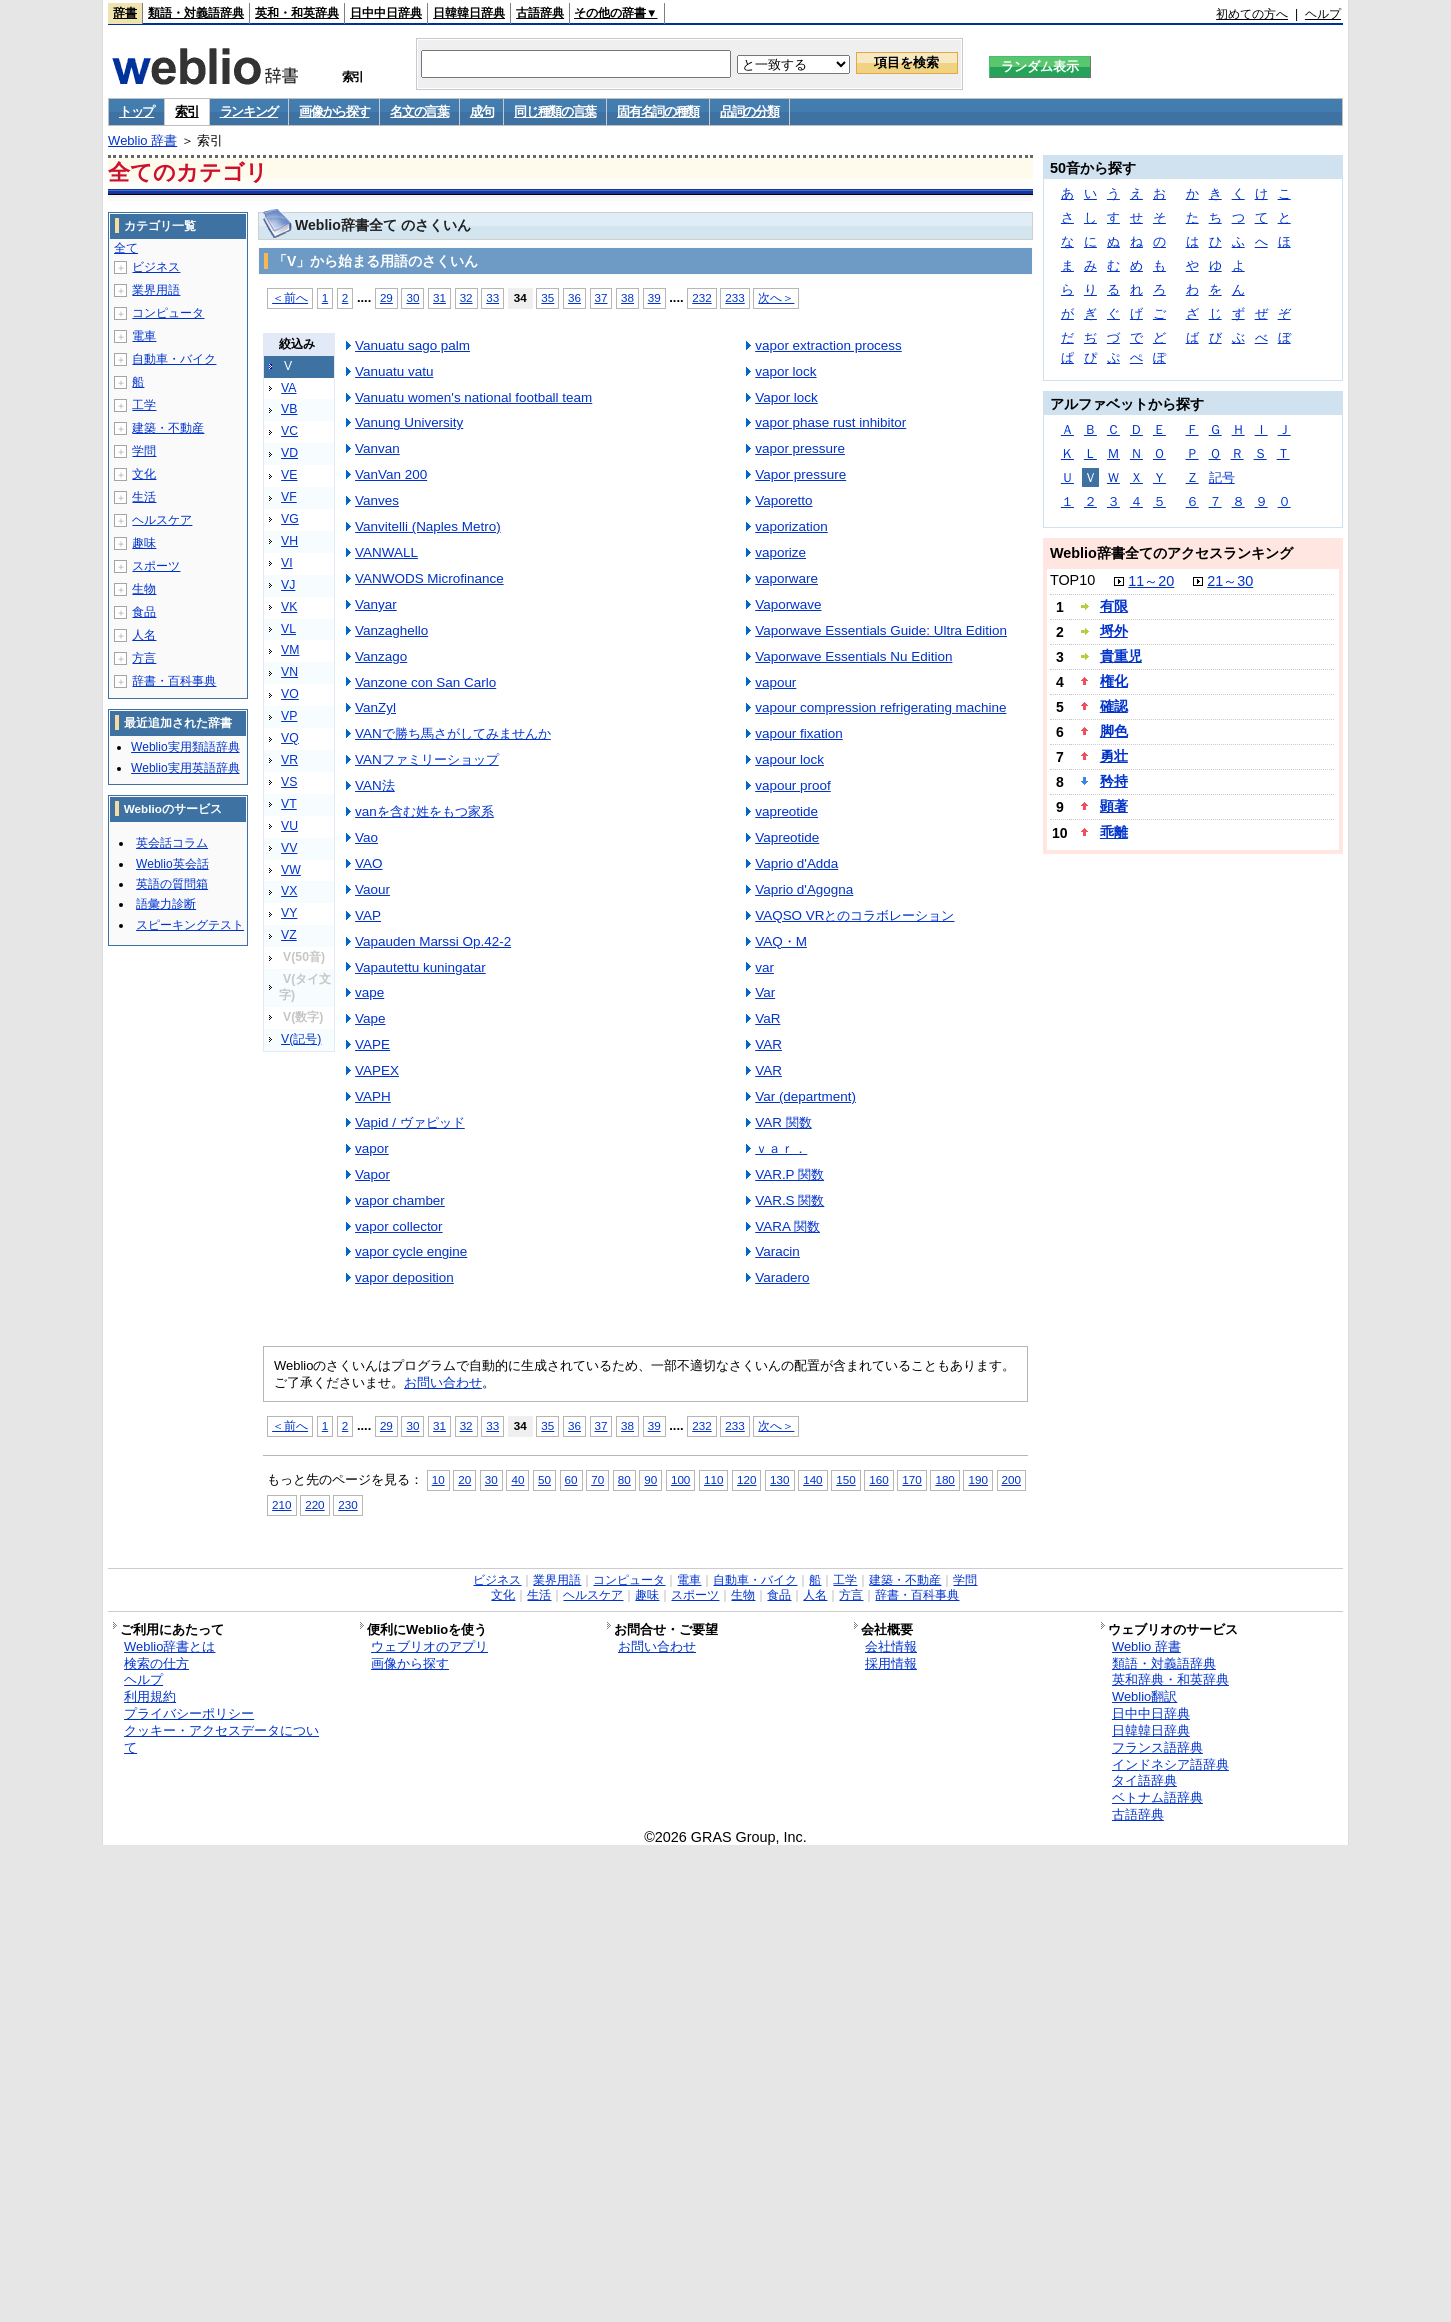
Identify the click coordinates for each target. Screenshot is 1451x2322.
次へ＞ (776, 297)
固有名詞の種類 (658, 111)
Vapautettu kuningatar (420, 967)
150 (845, 1479)
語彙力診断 (166, 904)
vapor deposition (404, 1277)
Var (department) (805, 1096)
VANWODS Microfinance (429, 578)
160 (878, 1479)
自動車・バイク (174, 359)
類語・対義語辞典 (196, 13)
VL (288, 629)
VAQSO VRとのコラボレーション (854, 915)
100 (680, 1479)
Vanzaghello (391, 630)
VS (289, 782)
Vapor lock (786, 397)
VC (289, 431)
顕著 (1114, 806)
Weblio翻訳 (1144, 1696)
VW (291, 870)
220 (314, 1504)
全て (126, 248)
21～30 (1230, 581)
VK (289, 607)
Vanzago (381, 656)
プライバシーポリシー (189, 1713)
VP (289, 716)
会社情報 (891, 1646)
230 (347, 1504)
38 (627, 297)
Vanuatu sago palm (412, 345)
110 (713, 1479)
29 (386, 297)
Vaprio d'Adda (796, 863)
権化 (1114, 681)
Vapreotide (787, 837)
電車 (144, 336)
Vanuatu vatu (394, 371)
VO (290, 694)
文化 (144, 474)
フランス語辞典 (1157, 1747)
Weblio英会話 (172, 864)
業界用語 (156, 290)
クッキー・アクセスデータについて (221, 1739)
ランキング (249, 111)
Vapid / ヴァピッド (410, 1122)
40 (517, 1479)
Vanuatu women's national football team (473, 397)
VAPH (373, 1096)
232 (701, 297)
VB (289, 409)
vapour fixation (799, 733)
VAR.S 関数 (789, 1200)
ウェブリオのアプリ (429, 1646)
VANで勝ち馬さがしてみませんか (453, 733)
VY (289, 913)
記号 (1222, 477)
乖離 (1114, 832)
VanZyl (375, 707)
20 (464, 1479)
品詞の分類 (749, 111)
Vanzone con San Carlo (425, 682)
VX (289, 891)
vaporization (791, 526)
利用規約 (150, 1696)
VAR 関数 (783, 1122)
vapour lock (789, 759)
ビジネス (156, 267)
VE (289, 475)
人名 (144, 635)
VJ (288, 585)
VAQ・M (781, 941)
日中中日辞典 (386, 13)
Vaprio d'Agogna (804, 889)
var (764, 967)
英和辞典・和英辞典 (1170, 1679)
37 (601, 297)
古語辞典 (540, 13)
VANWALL (386, 552)
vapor (372, 1148)
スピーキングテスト (190, 925)
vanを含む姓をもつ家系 (424, 811)
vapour (775, 682)
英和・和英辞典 (297, 13)
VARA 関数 (787, 1226)
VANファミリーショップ (427, 759)
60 (571, 1479)
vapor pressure (800, 448)
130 (779, 1479)
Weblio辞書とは (169, 1646)
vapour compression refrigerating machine (880, 707)
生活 (144, 497)
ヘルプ (1323, 14)
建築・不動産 (168, 428)
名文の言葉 (419, 111)
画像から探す (334, 111)
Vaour (372, 889)
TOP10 (1072, 580)
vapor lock (785, 371)
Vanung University (409, 422)
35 (547, 297)
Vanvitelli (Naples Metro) (428, 526)
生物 (144, 589)
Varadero (782, 1277)
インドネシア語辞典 (1170, 1764)
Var (765, 992)
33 (492, 297)
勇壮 (1114, 756)
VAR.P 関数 (789, 1174)
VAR (768, 1044)
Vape (370, 1018)
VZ (289, 935)
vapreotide (786, 811)
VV (289, 848)
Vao (366, 837)
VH (289, 541)
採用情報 (891, 1663)
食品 (144, 612)
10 (438, 1479)
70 (597, 1479)
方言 (144, 658)
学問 (144, 451)
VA (288, 388)
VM (290, 650)
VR (289, 760)
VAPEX (377, 1070)
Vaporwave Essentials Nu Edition (853, 656)
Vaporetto (783, 500)
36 (574, 297)
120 (746, 1479)
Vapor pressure (800, 474)
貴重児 (1121, 656)
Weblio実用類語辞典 (185, 747)
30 (412, 297)
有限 (1114, 606)
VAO (368, 863)
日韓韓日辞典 (469, 13)
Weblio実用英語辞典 (185, 768)
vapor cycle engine (411, 1251)
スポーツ (156, 566)
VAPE (372, 1044)
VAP (368, 915)
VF (289, 497)
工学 (144, 405)
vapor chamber (400, 1200)
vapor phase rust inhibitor (830, 422)
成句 (481, 111)
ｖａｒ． (781, 1148)
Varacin (777, 1251)
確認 (1114, 706)
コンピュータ (168, 313)
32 (466, 297)
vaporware (786, 578)
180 (944, 1479)
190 (977, 1479)
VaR (767, 1018)
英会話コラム (172, 843)
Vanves (377, 500)
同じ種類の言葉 (555, 111)
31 (439, 297)
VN (289, 672)
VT (289, 804)
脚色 (1114, 731)
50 (544, 1479)
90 (650, 1479)
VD (289, 453)
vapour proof (793, 785)
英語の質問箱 (172, 884)
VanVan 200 (391, 474)
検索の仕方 (156, 1663)
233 (734, 297)
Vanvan (377, 448)
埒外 (1114, 631)
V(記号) (301, 1039)
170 (911, 1479)
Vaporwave (788, 604)
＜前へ (290, 297)
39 (654, 297)
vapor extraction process (828, 345)
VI (287, 563)
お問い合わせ (443, 1382)
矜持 (1114, 781)
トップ (136, 111)
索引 (186, 111)
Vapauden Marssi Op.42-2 (433, 941)
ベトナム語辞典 (1157, 1797)
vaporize (780, 552)
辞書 (125, 13)
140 (812, 1479)
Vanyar (376, 604)
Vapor (372, 1174)
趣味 (144, 543)
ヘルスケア (162, 520)
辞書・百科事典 (174, 681)
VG (290, 519)
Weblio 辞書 (142, 140)
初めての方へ (1252, 14)
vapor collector (399, 1226)
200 (1011, 1479)
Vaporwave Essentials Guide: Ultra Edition (881, 630)
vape (369, 992)
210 (281, 1504)
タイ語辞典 (1144, 1780)
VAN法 (375, 785)
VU (289, 826)
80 (624, 1479)
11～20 (1151, 581)
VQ (290, 738)
